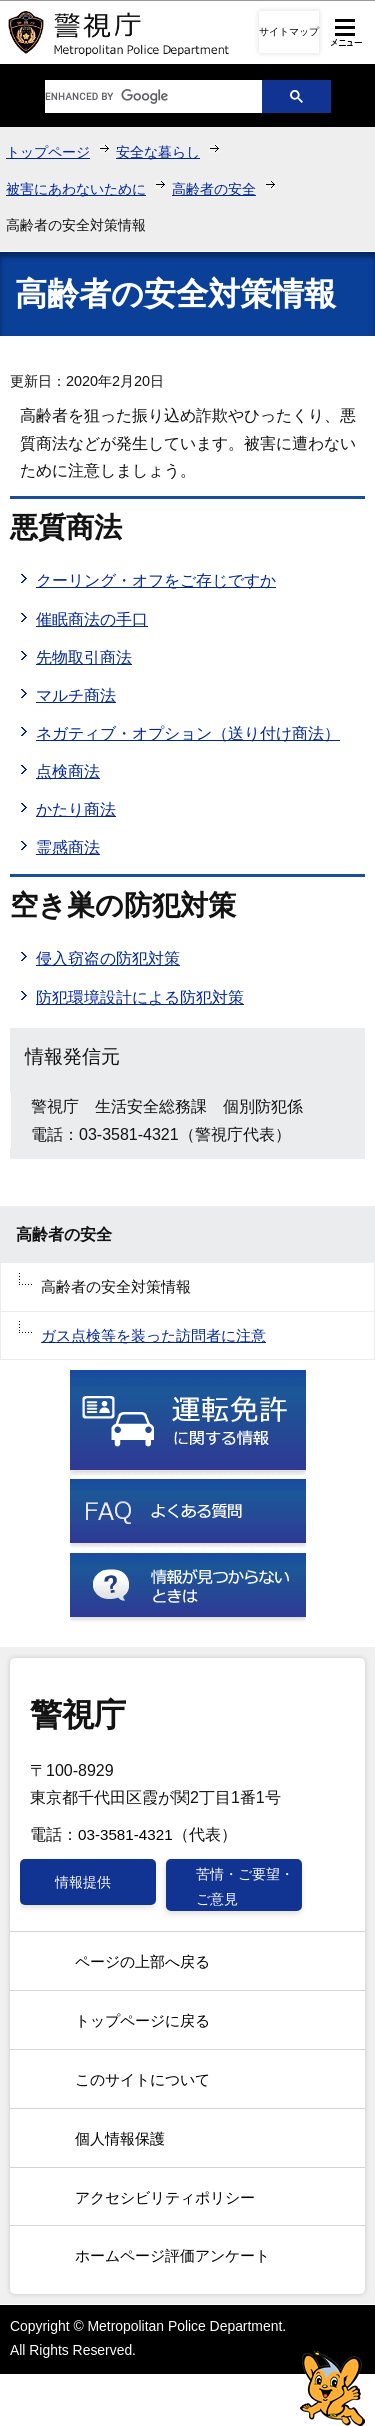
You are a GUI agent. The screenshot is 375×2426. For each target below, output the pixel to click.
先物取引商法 (84, 657)
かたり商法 (76, 809)
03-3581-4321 (125, 1834)
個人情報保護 (120, 2138)
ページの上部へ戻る (142, 1961)
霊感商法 (68, 847)
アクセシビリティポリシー (165, 2197)
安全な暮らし (158, 152)
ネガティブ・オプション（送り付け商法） (188, 733)
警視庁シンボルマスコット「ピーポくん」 (332, 2388)
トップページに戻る (142, 2020)
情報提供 (83, 1882)
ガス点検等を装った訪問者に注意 (153, 1335)
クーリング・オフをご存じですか (156, 580)
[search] (138, 96)
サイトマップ (289, 31)
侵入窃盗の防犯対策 (108, 958)
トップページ (48, 152)
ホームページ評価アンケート (172, 2255)
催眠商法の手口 (92, 619)
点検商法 (68, 771)
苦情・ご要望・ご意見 (245, 1886)
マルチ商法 (76, 695)
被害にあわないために (76, 189)
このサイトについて (142, 2079)
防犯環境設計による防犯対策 (140, 997)
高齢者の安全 (214, 189)
